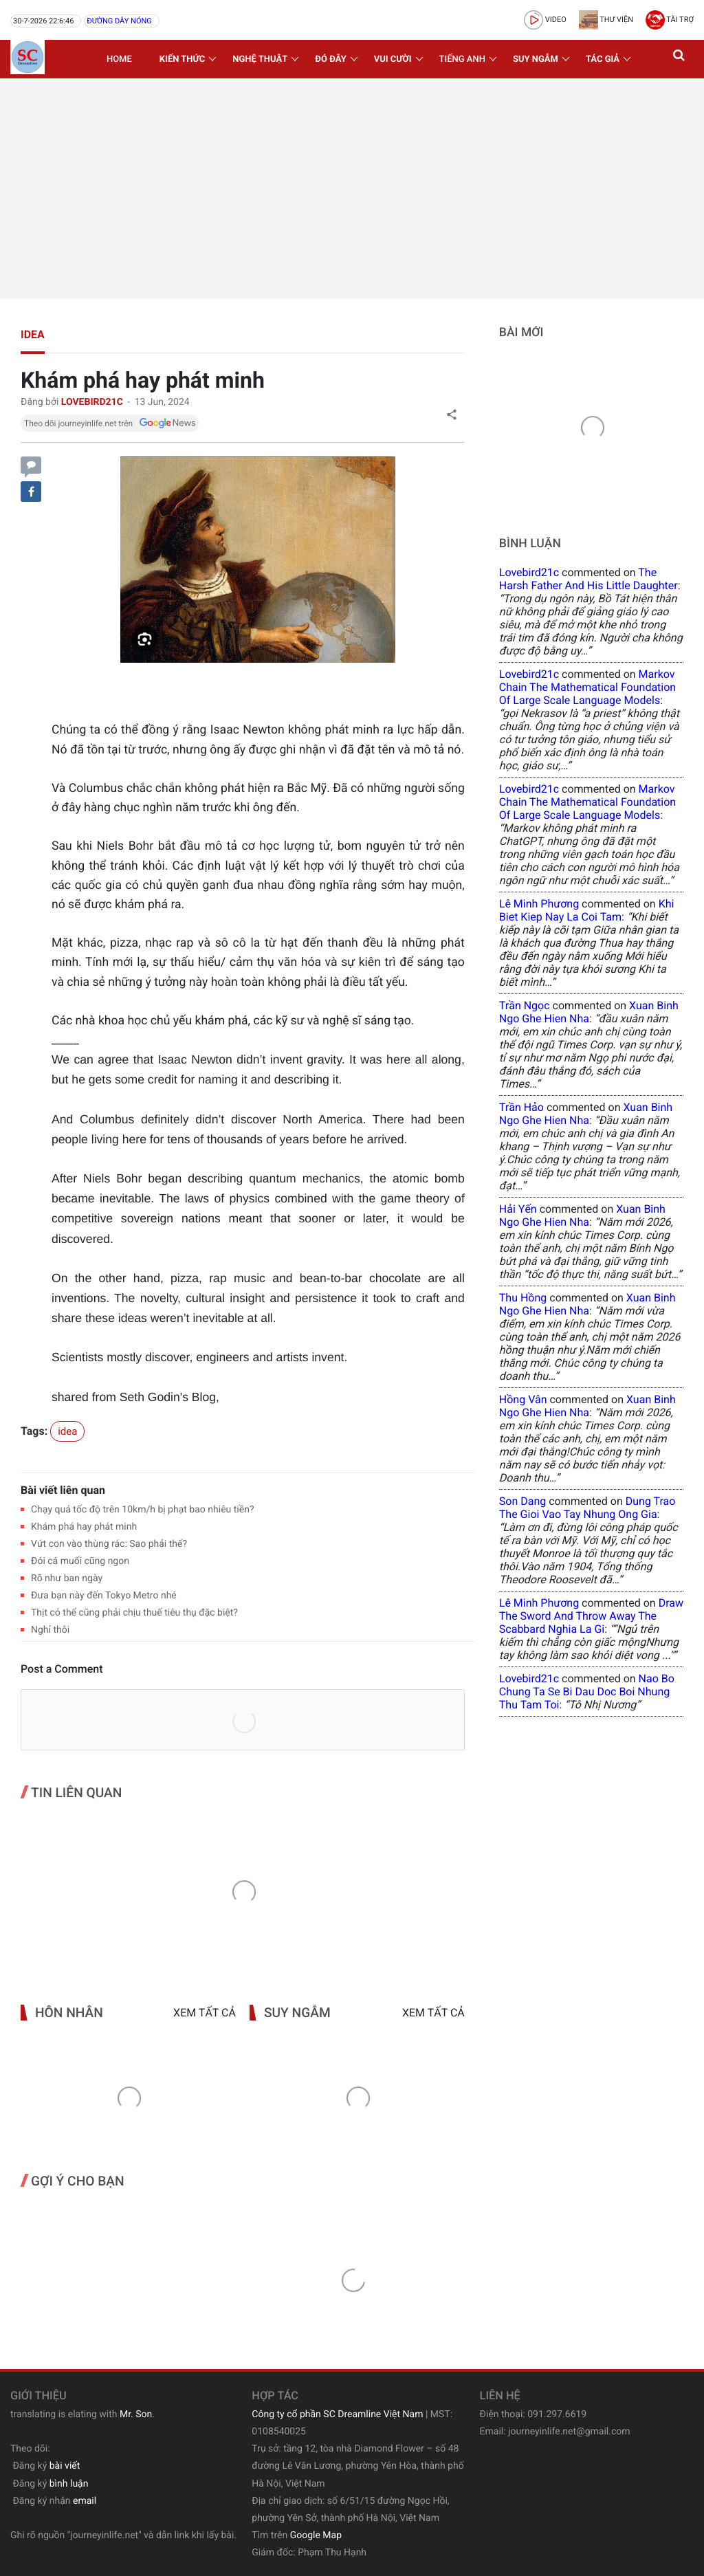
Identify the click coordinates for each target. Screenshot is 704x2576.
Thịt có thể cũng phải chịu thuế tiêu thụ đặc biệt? (134, 1612)
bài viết (65, 2466)
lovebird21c (529, 572)
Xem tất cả (204, 2012)
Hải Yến (518, 1208)
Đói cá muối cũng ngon (80, 1561)
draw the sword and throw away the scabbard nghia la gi (591, 1616)
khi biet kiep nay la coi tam (586, 910)
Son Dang (522, 1501)
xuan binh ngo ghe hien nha (589, 1012)
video (545, 19)
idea (33, 334)
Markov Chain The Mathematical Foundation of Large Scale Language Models (587, 687)
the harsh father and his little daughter (588, 579)
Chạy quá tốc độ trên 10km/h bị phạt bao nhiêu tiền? (142, 1509)
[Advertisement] (352, 188)
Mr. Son (136, 2414)
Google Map (316, 2535)
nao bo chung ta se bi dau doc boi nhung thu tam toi (586, 1691)
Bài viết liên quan (63, 1490)
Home (119, 59)
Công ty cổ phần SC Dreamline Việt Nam (337, 2414)
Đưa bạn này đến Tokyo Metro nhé (104, 1595)
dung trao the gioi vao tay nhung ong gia (587, 1508)
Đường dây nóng (119, 20)
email (84, 2501)
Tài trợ (670, 19)
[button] (680, 59)
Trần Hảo (521, 1107)
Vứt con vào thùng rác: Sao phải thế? (109, 1544)
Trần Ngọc (524, 1005)
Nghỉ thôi (50, 1630)
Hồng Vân (523, 1399)
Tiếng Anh (462, 59)
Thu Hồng (523, 1297)
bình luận (69, 2483)
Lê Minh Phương (539, 903)
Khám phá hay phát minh (84, 1526)
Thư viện (606, 19)
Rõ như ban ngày (66, 1578)
